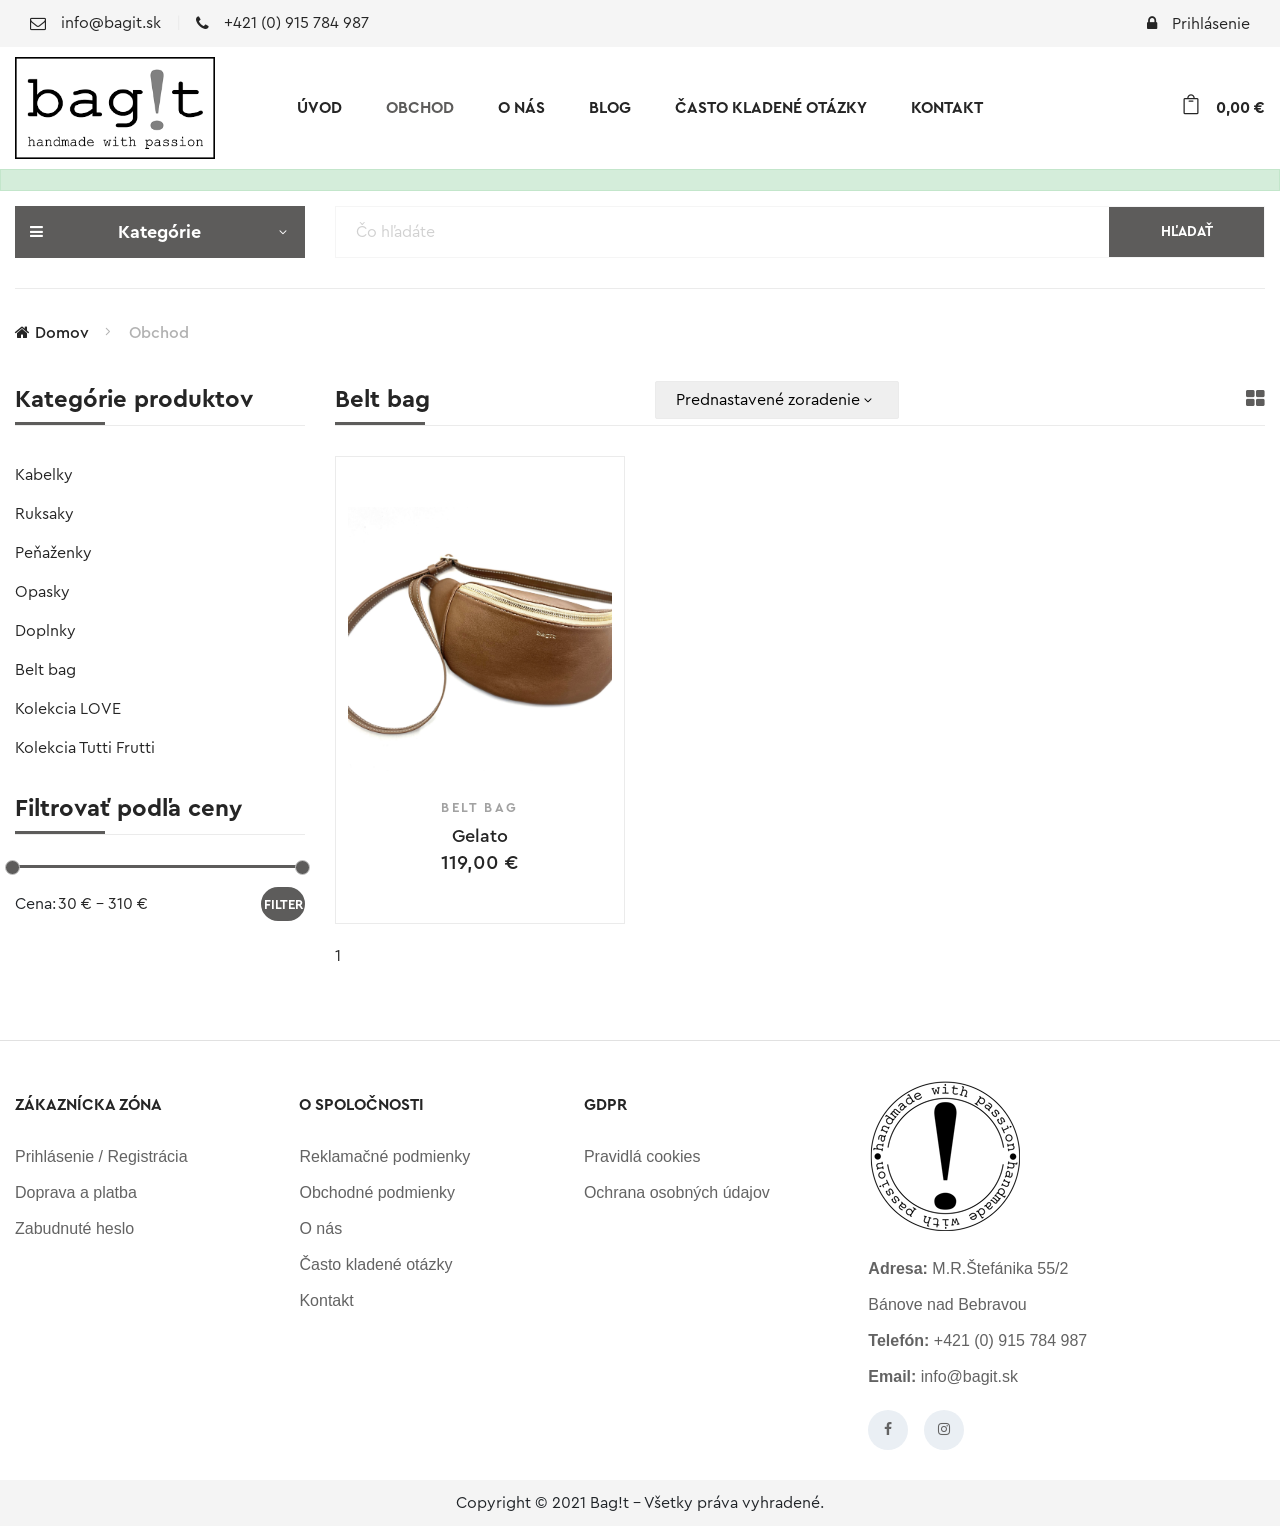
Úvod (319, 108)
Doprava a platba (76, 1198)
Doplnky (45, 631)
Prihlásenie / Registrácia (101, 1162)
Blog (610, 108)
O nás (521, 108)
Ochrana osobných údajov (677, 1198)
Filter (283, 904)
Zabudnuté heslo (74, 1234)
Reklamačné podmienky (384, 1162)
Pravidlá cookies (642, 1162)
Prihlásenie (1198, 23)
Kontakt (947, 108)
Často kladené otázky (771, 108)
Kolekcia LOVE (68, 709)
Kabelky (44, 475)
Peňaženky (53, 553)
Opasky (42, 592)
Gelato (480, 836)
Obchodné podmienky (377, 1198)
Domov (52, 332)
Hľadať (1187, 232)
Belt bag (45, 670)
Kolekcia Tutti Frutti (85, 748)
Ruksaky (44, 514)
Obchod (420, 108)
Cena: (35, 904)
